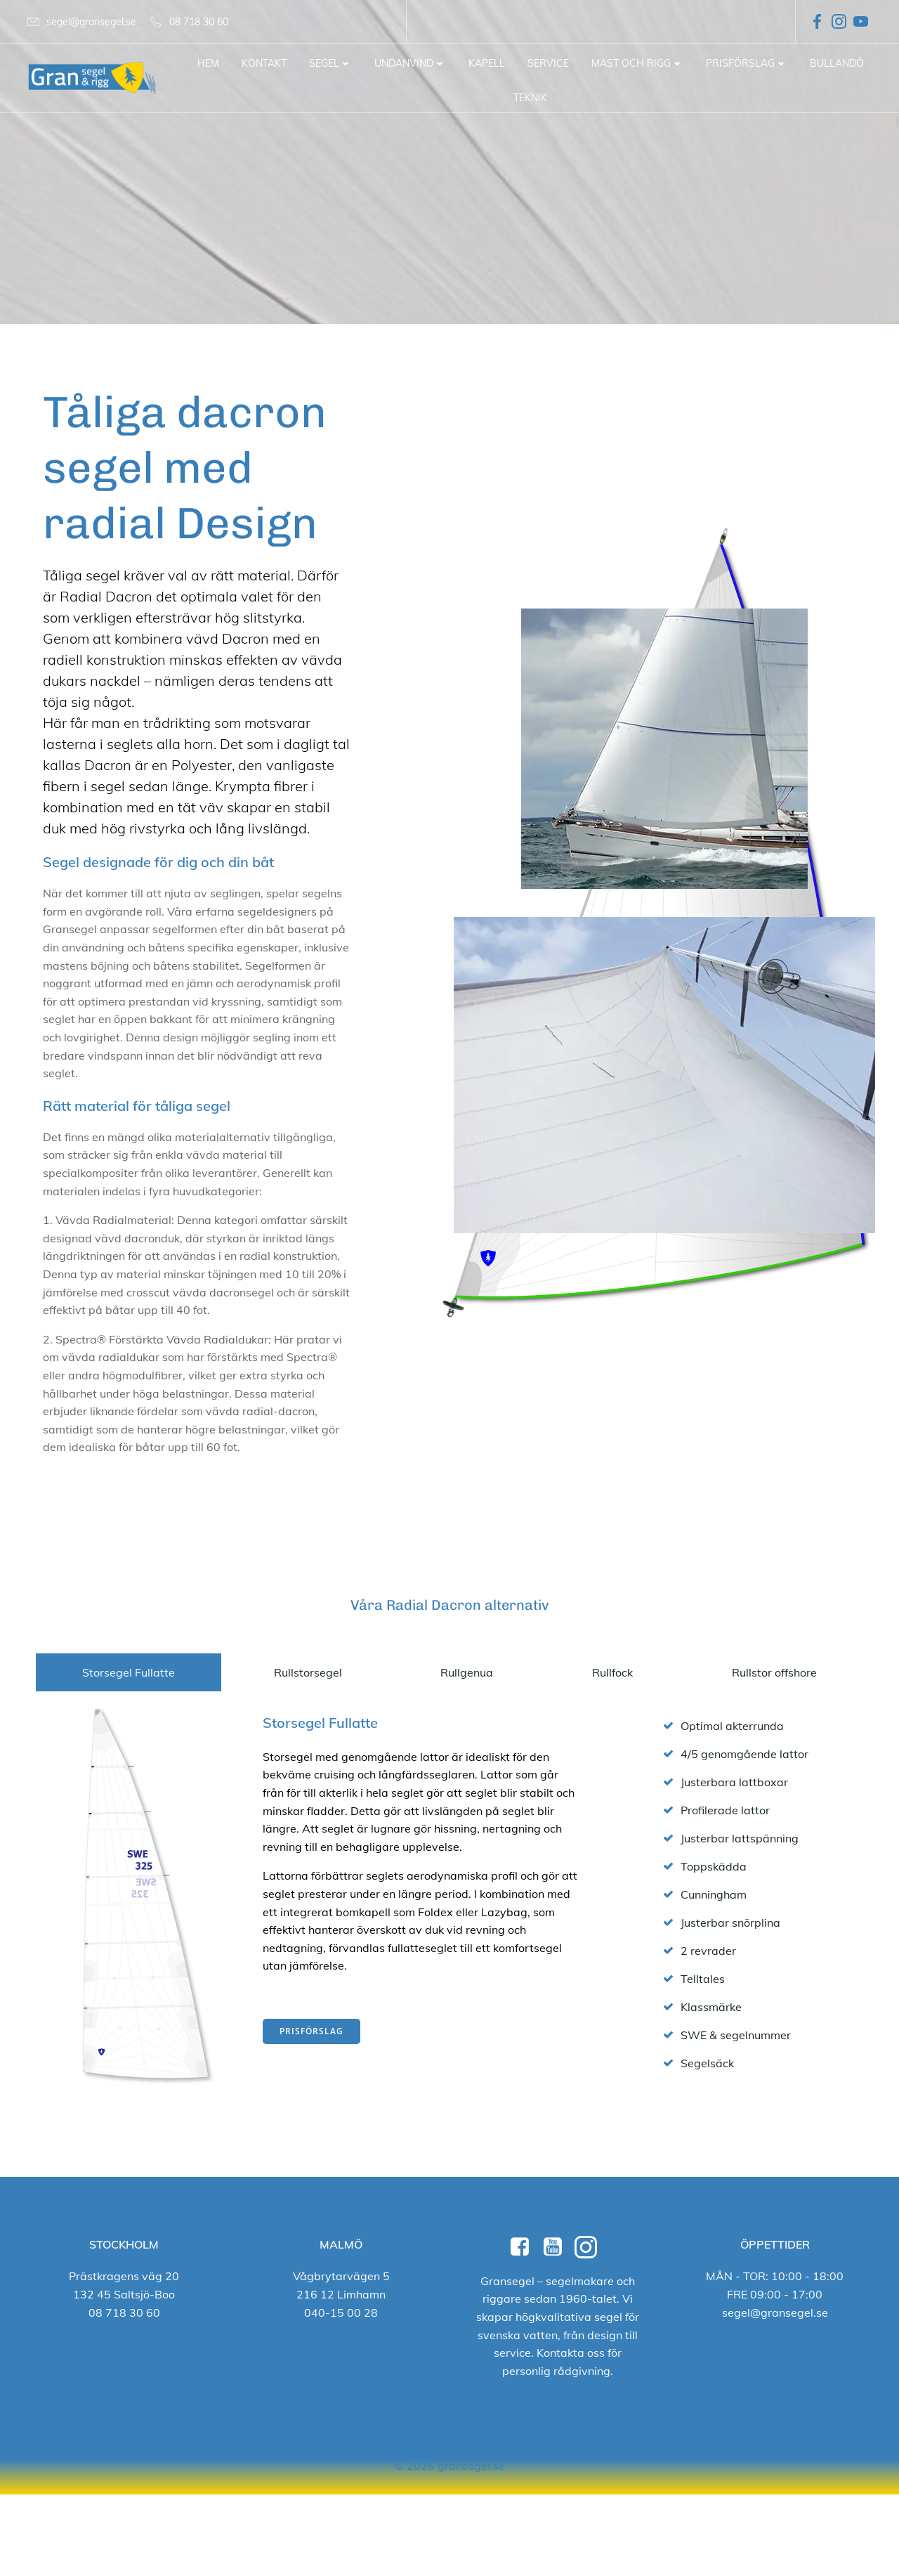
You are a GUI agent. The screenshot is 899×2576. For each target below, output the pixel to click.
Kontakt (264, 63)
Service (548, 63)
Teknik (530, 97)
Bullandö (837, 63)
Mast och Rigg (637, 63)
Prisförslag (746, 63)
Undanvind (410, 63)
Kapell (486, 63)
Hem (208, 63)
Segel (330, 63)
